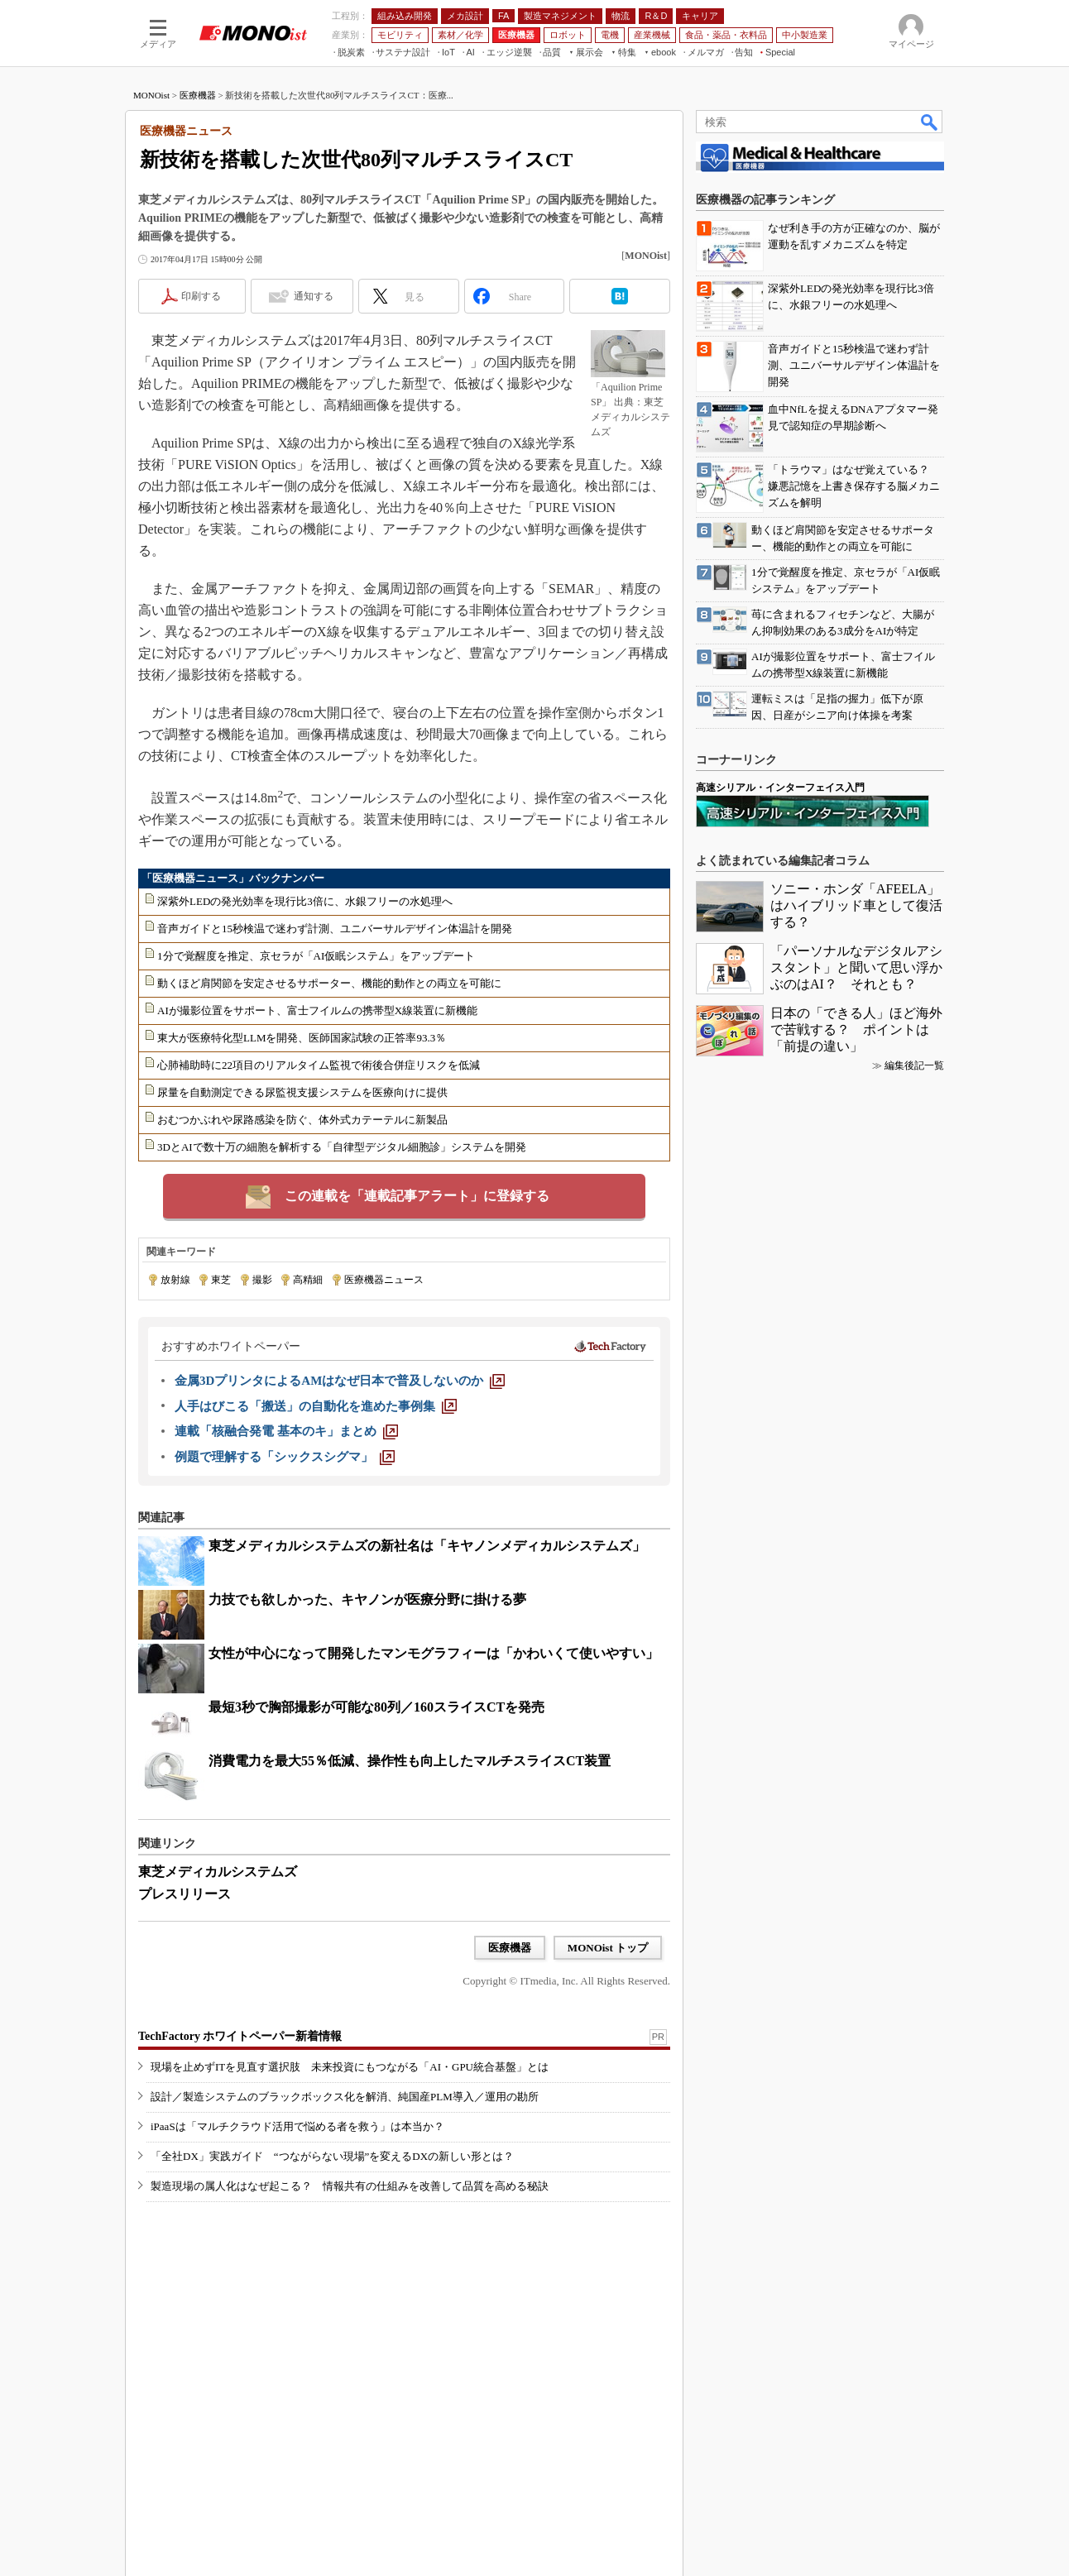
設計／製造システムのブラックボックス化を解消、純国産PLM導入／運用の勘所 (345, 2096)
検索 (930, 121)
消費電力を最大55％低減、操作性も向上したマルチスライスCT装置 (410, 1761)
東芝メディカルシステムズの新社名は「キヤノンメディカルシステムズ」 (427, 1546)
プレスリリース (184, 1894)
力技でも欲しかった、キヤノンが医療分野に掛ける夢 (367, 1599)
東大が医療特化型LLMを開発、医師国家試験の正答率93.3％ (301, 1038)
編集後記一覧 (914, 1065)
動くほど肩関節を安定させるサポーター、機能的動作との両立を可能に (329, 983)
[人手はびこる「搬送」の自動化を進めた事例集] (316, 1406)
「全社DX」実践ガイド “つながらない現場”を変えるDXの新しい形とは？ (332, 2156)
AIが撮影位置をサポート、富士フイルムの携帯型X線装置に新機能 (317, 1010)
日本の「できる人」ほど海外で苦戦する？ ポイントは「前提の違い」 (856, 1029)
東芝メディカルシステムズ (217, 1872)
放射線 (175, 1280)
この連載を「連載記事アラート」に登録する (417, 1196)
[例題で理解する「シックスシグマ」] (285, 1456)
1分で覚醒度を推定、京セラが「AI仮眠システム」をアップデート (316, 956)
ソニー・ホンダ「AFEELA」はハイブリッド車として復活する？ (856, 905)
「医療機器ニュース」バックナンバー (232, 878)
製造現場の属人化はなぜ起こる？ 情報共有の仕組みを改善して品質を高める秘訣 (350, 2186)
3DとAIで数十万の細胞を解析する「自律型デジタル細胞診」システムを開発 (341, 1147)
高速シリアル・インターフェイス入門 (780, 787)
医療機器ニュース (384, 1280)
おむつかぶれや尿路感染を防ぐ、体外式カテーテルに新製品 (302, 1119)
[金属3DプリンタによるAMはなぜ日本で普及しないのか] (340, 1380)
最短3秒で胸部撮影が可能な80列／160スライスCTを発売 (376, 1707)
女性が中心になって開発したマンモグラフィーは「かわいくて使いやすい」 (434, 1653)
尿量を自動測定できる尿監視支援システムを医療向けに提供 (302, 1092)
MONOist (151, 95)
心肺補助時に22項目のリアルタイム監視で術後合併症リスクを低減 (318, 1065)
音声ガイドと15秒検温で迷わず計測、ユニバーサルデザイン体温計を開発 (334, 928)
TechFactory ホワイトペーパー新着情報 (240, 2036)
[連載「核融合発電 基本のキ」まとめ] (286, 1431)
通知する (313, 296)
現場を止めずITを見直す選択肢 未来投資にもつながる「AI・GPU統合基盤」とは (350, 2067)
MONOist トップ (608, 1948)
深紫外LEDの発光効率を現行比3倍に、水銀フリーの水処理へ (305, 901)
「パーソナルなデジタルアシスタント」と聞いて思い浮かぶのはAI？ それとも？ (856, 967)
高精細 (308, 1280)
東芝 (221, 1280)
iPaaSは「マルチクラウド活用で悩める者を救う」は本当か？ (297, 2126)
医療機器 (198, 95)
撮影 (262, 1280)
